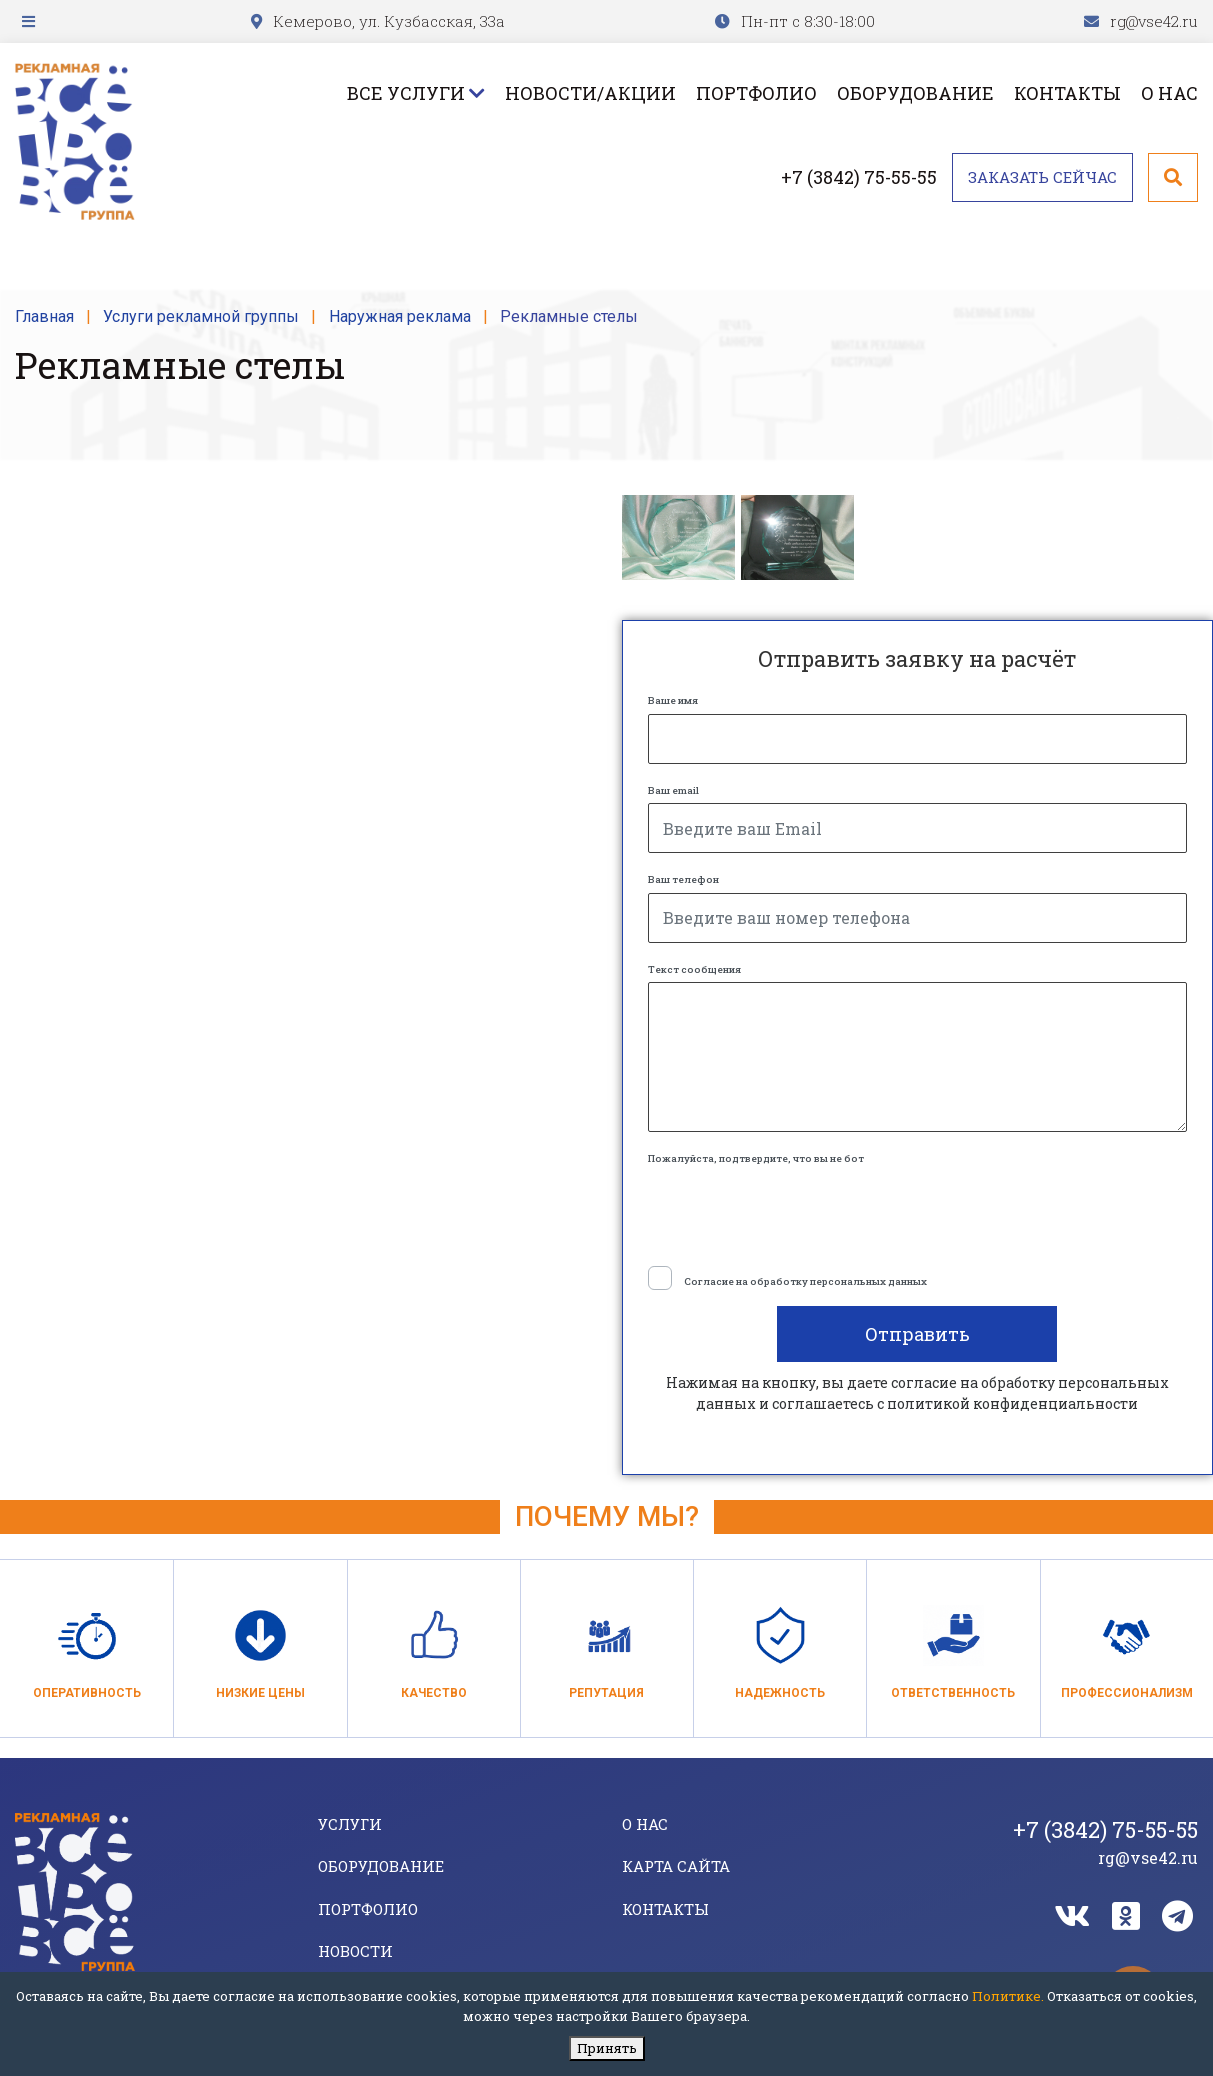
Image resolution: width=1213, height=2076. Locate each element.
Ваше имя (673, 700)
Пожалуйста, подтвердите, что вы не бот (756, 1158)
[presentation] (800, 1211)
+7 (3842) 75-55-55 (859, 177)
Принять (607, 2048)
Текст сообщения (694, 969)
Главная (44, 316)
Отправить (917, 1334)
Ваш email (673, 790)
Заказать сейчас (1042, 177)
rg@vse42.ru (1154, 21)
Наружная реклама (400, 316)
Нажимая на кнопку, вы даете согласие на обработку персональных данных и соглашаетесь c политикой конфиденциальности (917, 1393)
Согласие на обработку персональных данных (805, 1281)
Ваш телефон (683, 879)
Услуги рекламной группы (201, 316)
